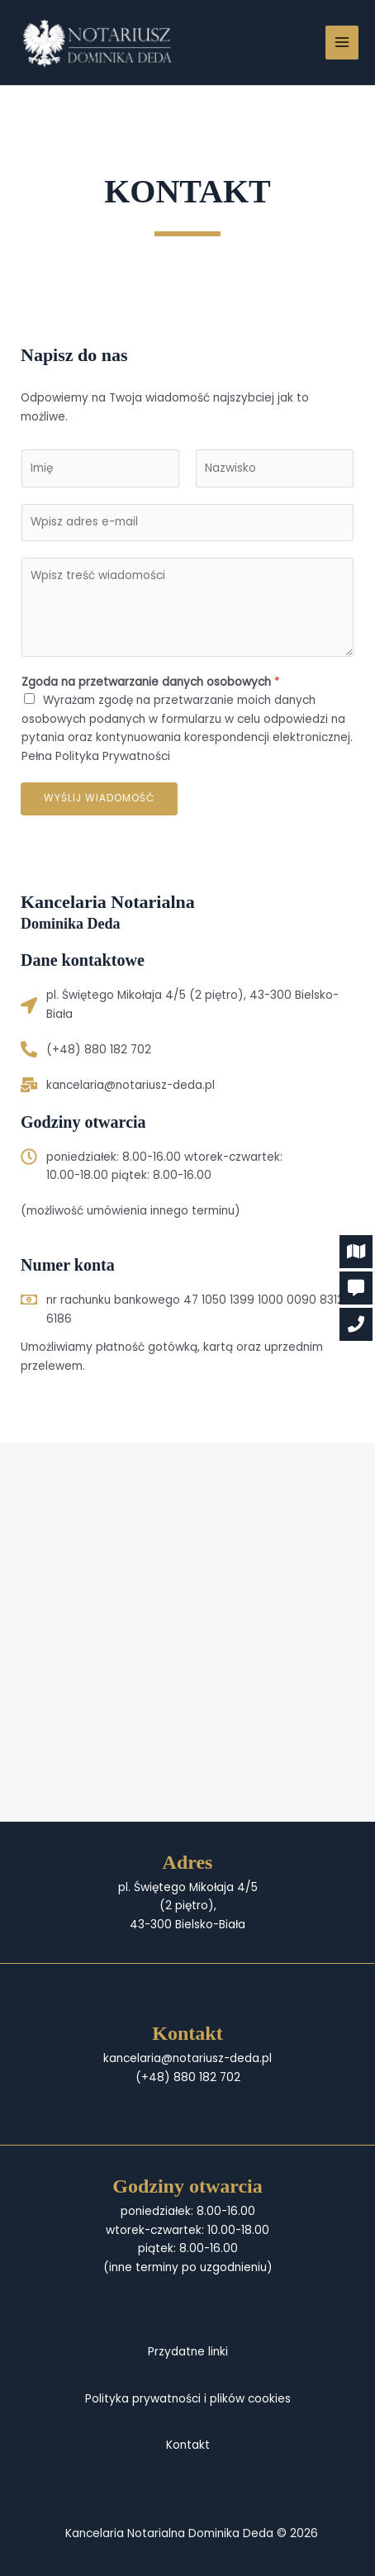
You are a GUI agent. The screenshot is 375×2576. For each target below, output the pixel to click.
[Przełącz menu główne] (342, 42)
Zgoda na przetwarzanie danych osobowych (150, 682)
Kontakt (188, 2445)
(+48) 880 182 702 (98, 1049)
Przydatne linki (188, 2352)
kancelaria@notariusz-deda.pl (130, 1085)
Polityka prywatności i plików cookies (188, 2399)
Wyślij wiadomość (99, 798)
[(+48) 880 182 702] (29, 1049)
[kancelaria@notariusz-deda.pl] (29, 1085)
